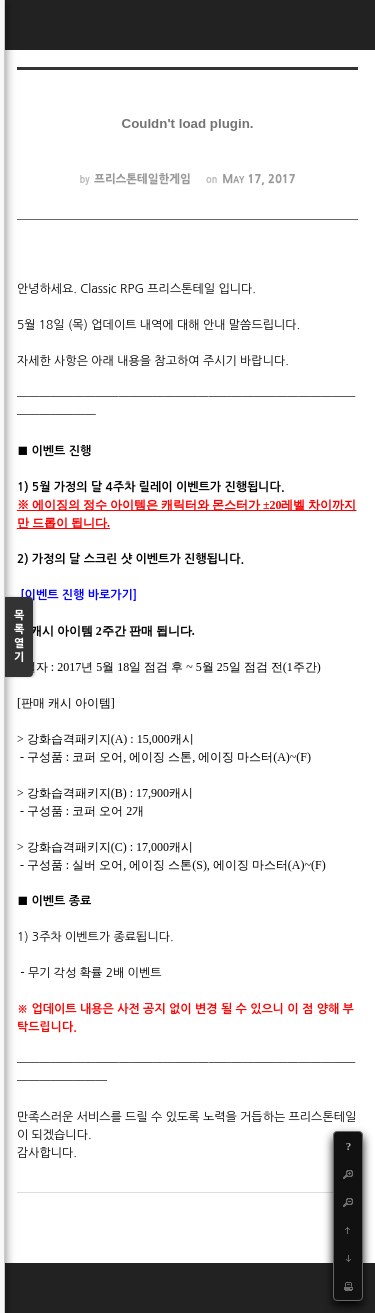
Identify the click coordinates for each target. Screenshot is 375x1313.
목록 (19, 637)
